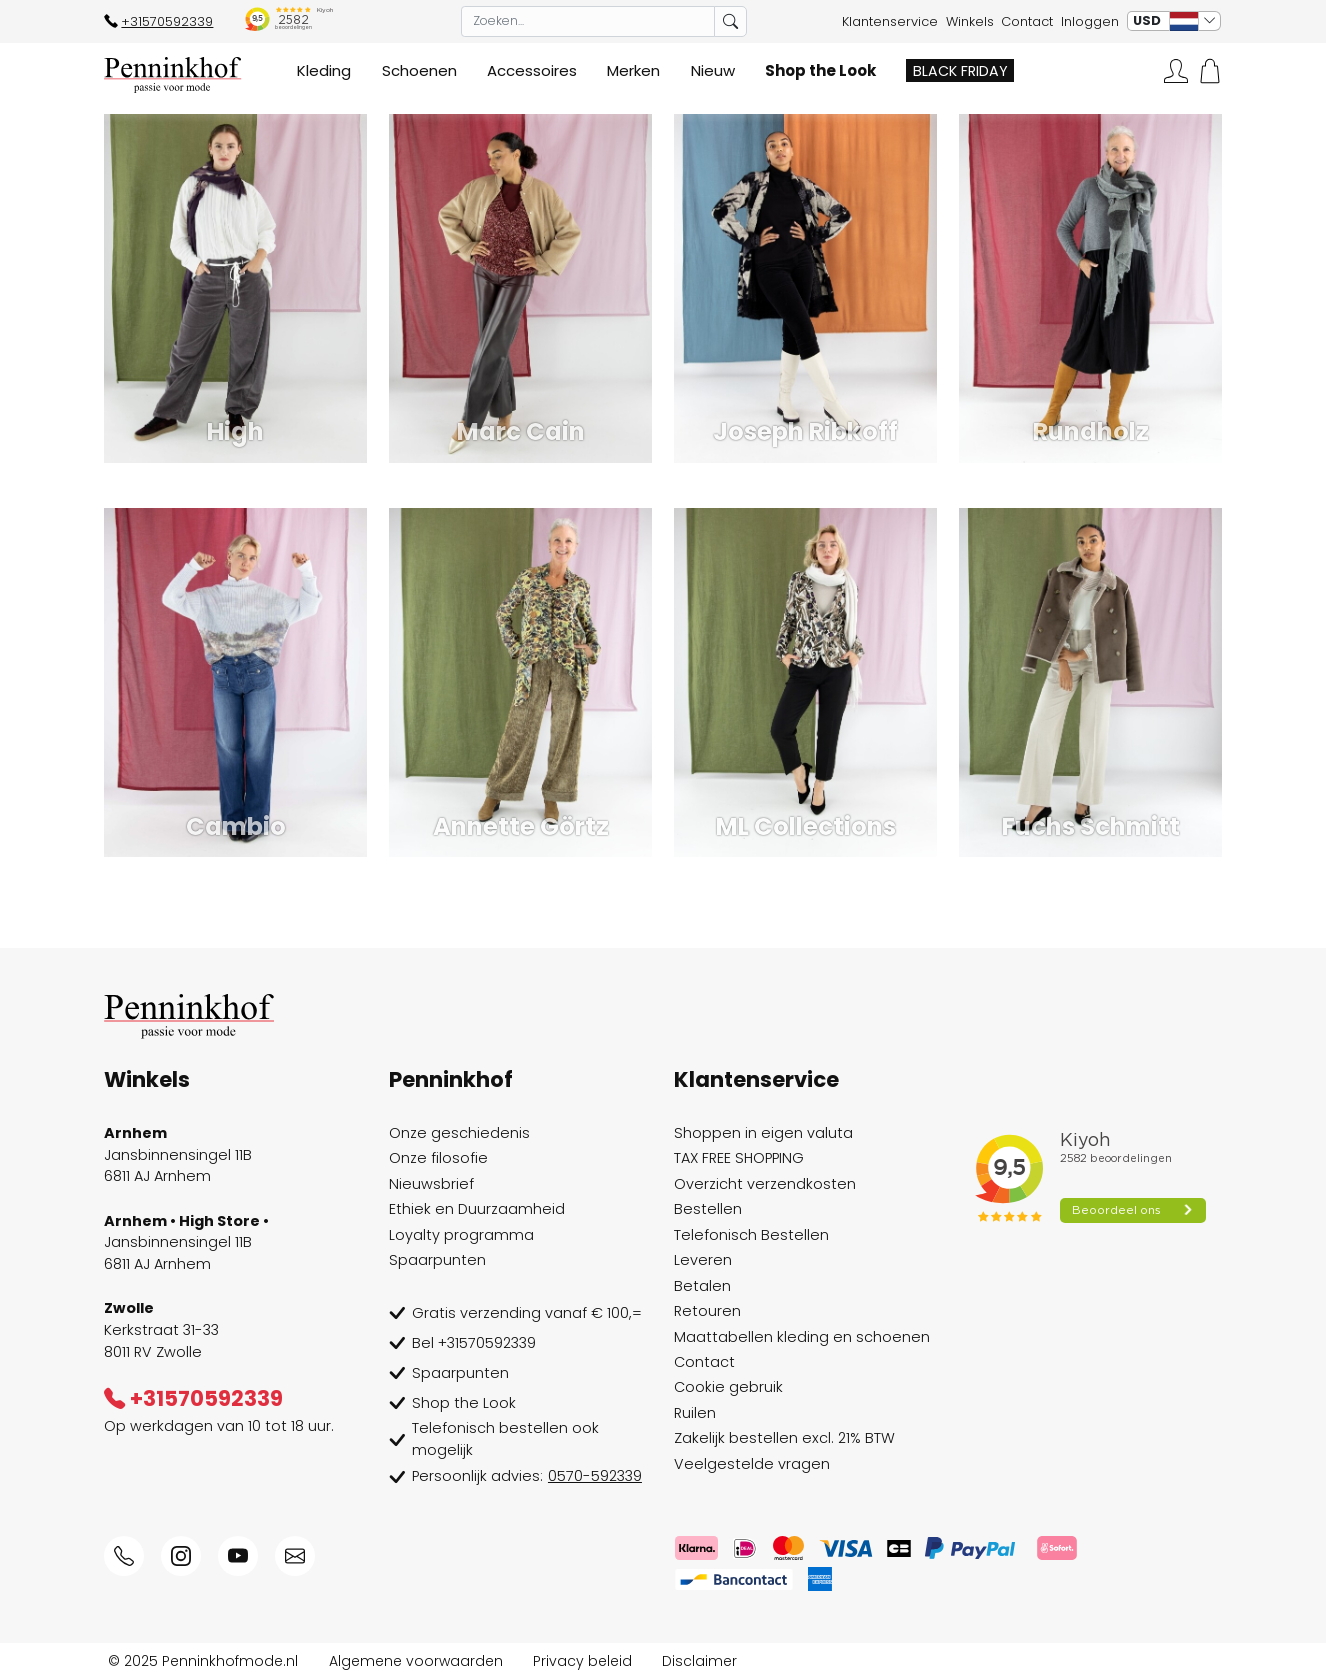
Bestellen (708, 1209)
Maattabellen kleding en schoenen (802, 1337)
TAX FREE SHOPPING (739, 1158)
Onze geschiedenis (459, 1133)
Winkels (970, 21)
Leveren (703, 1260)
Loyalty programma (461, 1235)
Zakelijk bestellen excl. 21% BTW (784, 1438)
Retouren (707, 1311)
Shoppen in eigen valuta (763, 1133)
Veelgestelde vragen (752, 1464)
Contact (1027, 21)
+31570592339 (158, 21)
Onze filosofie (438, 1158)
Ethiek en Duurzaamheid (477, 1209)
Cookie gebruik (728, 1387)
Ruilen (695, 1413)
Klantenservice (890, 21)
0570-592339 (595, 1476)
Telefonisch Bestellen (751, 1235)
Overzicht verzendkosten (765, 1184)
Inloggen (1090, 21)
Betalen (702, 1286)
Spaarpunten (437, 1260)
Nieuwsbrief (431, 1184)
